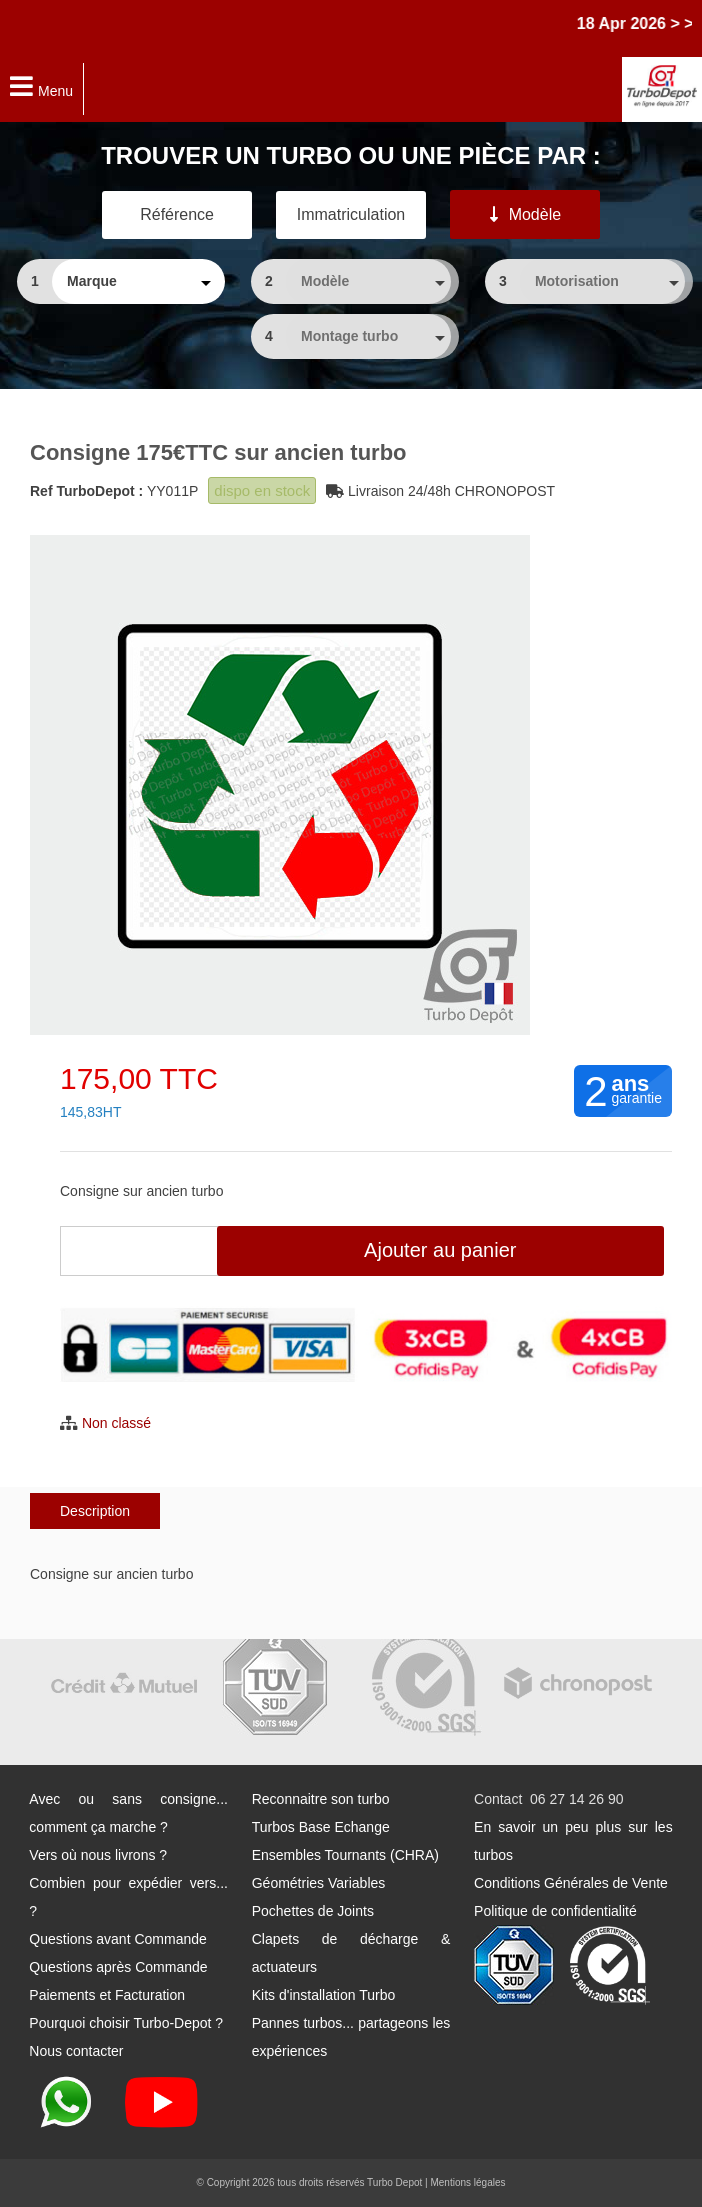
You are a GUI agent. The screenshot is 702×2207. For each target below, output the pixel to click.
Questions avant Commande (117, 1939)
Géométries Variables (319, 1883)
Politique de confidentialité (555, 1911)
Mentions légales (467, 2182)
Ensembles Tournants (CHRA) (345, 1855)
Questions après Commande (118, 1967)
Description (95, 1511)
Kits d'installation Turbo (324, 1995)
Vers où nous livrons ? (98, 1855)
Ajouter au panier (440, 1250)
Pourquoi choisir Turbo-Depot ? (126, 2023)
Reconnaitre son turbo (321, 1799)
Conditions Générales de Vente (571, 1883)
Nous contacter (76, 2051)
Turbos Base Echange (321, 1827)
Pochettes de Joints (313, 1911)
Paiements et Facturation (107, 1995)
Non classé (116, 1423)
